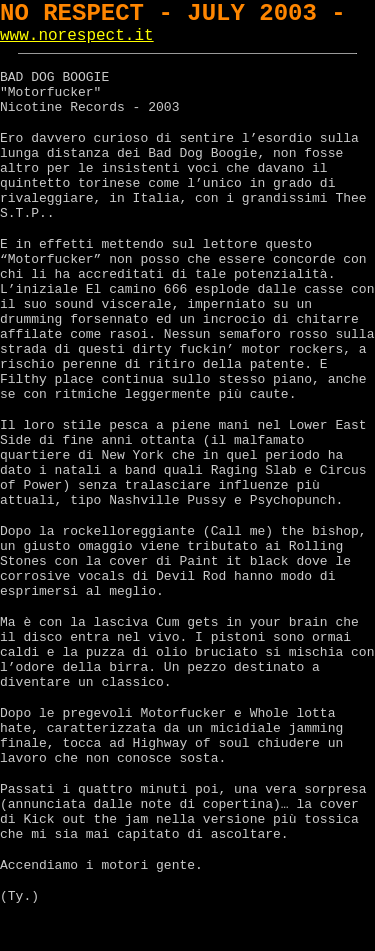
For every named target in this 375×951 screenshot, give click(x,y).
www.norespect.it (77, 36)
